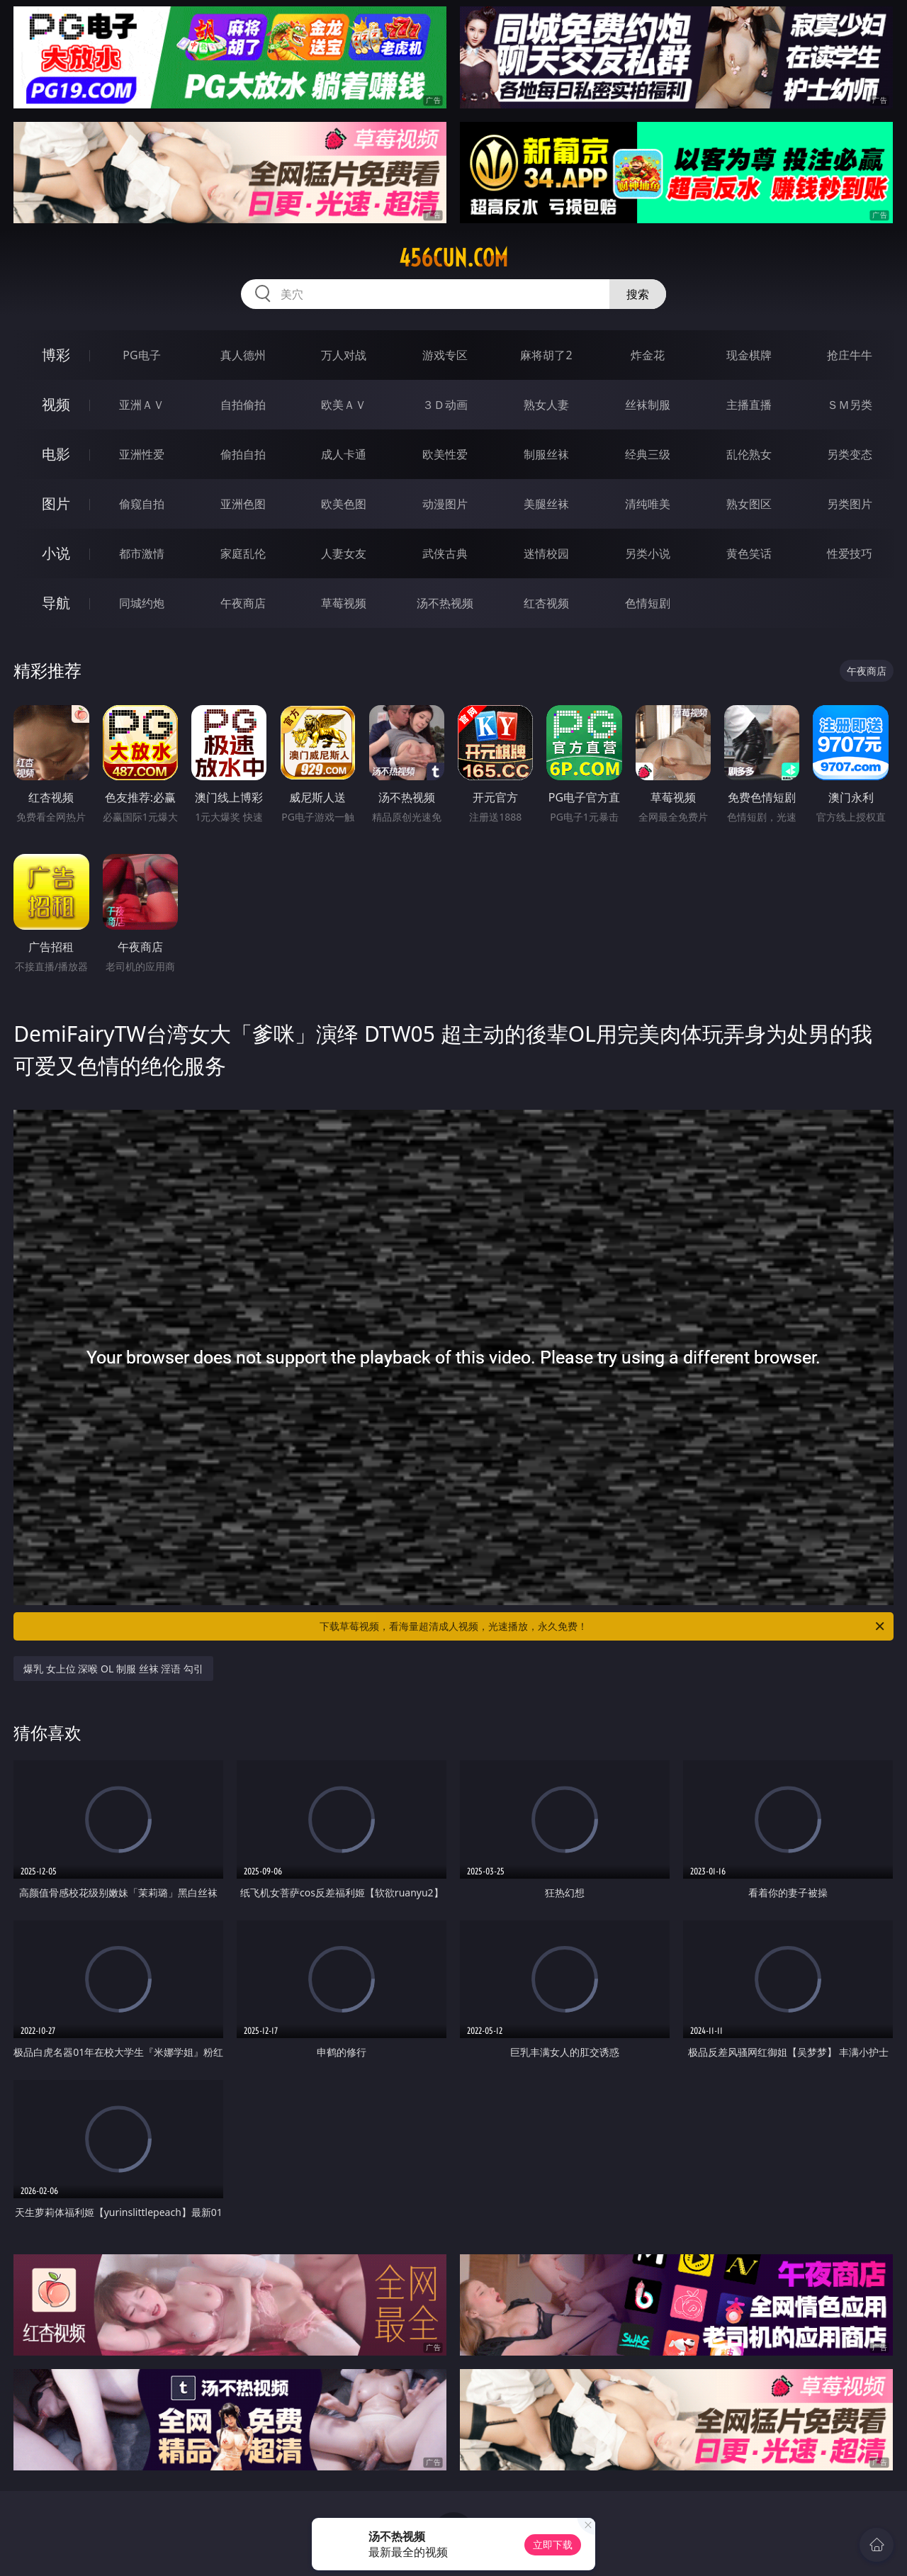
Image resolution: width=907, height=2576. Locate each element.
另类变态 (849, 454)
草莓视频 (343, 603)
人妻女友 (343, 553)
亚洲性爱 (141, 454)
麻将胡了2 (546, 355)
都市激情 (141, 553)
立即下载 (553, 2544)
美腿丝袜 (546, 504)
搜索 (637, 294)
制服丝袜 (546, 454)
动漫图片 (445, 504)
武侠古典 (445, 553)
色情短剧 (647, 603)
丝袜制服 (647, 404)
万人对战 (343, 355)
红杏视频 (546, 603)
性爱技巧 (849, 553)
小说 (56, 553)
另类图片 (849, 504)
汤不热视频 (445, 603)
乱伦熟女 (749, 454)
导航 (56, 602)
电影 (56, 453)
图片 (56, 503)
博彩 (56, 354)
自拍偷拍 (243, 404)
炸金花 (648, 355)
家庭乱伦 (243, 553)
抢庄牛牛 (849, 355)
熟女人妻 (546, 404)
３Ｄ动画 (445, 404)
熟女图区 (749, 504)
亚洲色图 (243, 504)
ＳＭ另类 (849, 404)
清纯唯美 (647, 504)
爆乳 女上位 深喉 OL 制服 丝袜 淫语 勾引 (113, 1668)
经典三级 (647, 454)
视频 (56, 404)
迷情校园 (546, 553)
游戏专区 (445, 355)
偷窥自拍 (141, 504)
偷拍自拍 (243, 454)
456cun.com (453, 258)
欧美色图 (343, 504)
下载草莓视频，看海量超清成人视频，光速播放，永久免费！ (603, 1626)
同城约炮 (141, 603)
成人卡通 (343, 454)
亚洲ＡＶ (141, 404)
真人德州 (243, 355)
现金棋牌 (749, 355)
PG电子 (141, 355)
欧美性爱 (445, 454)
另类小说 (647, 553)
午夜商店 (243, 603)
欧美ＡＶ (343, 404)
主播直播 (749, 404)
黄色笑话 (749, 553)
